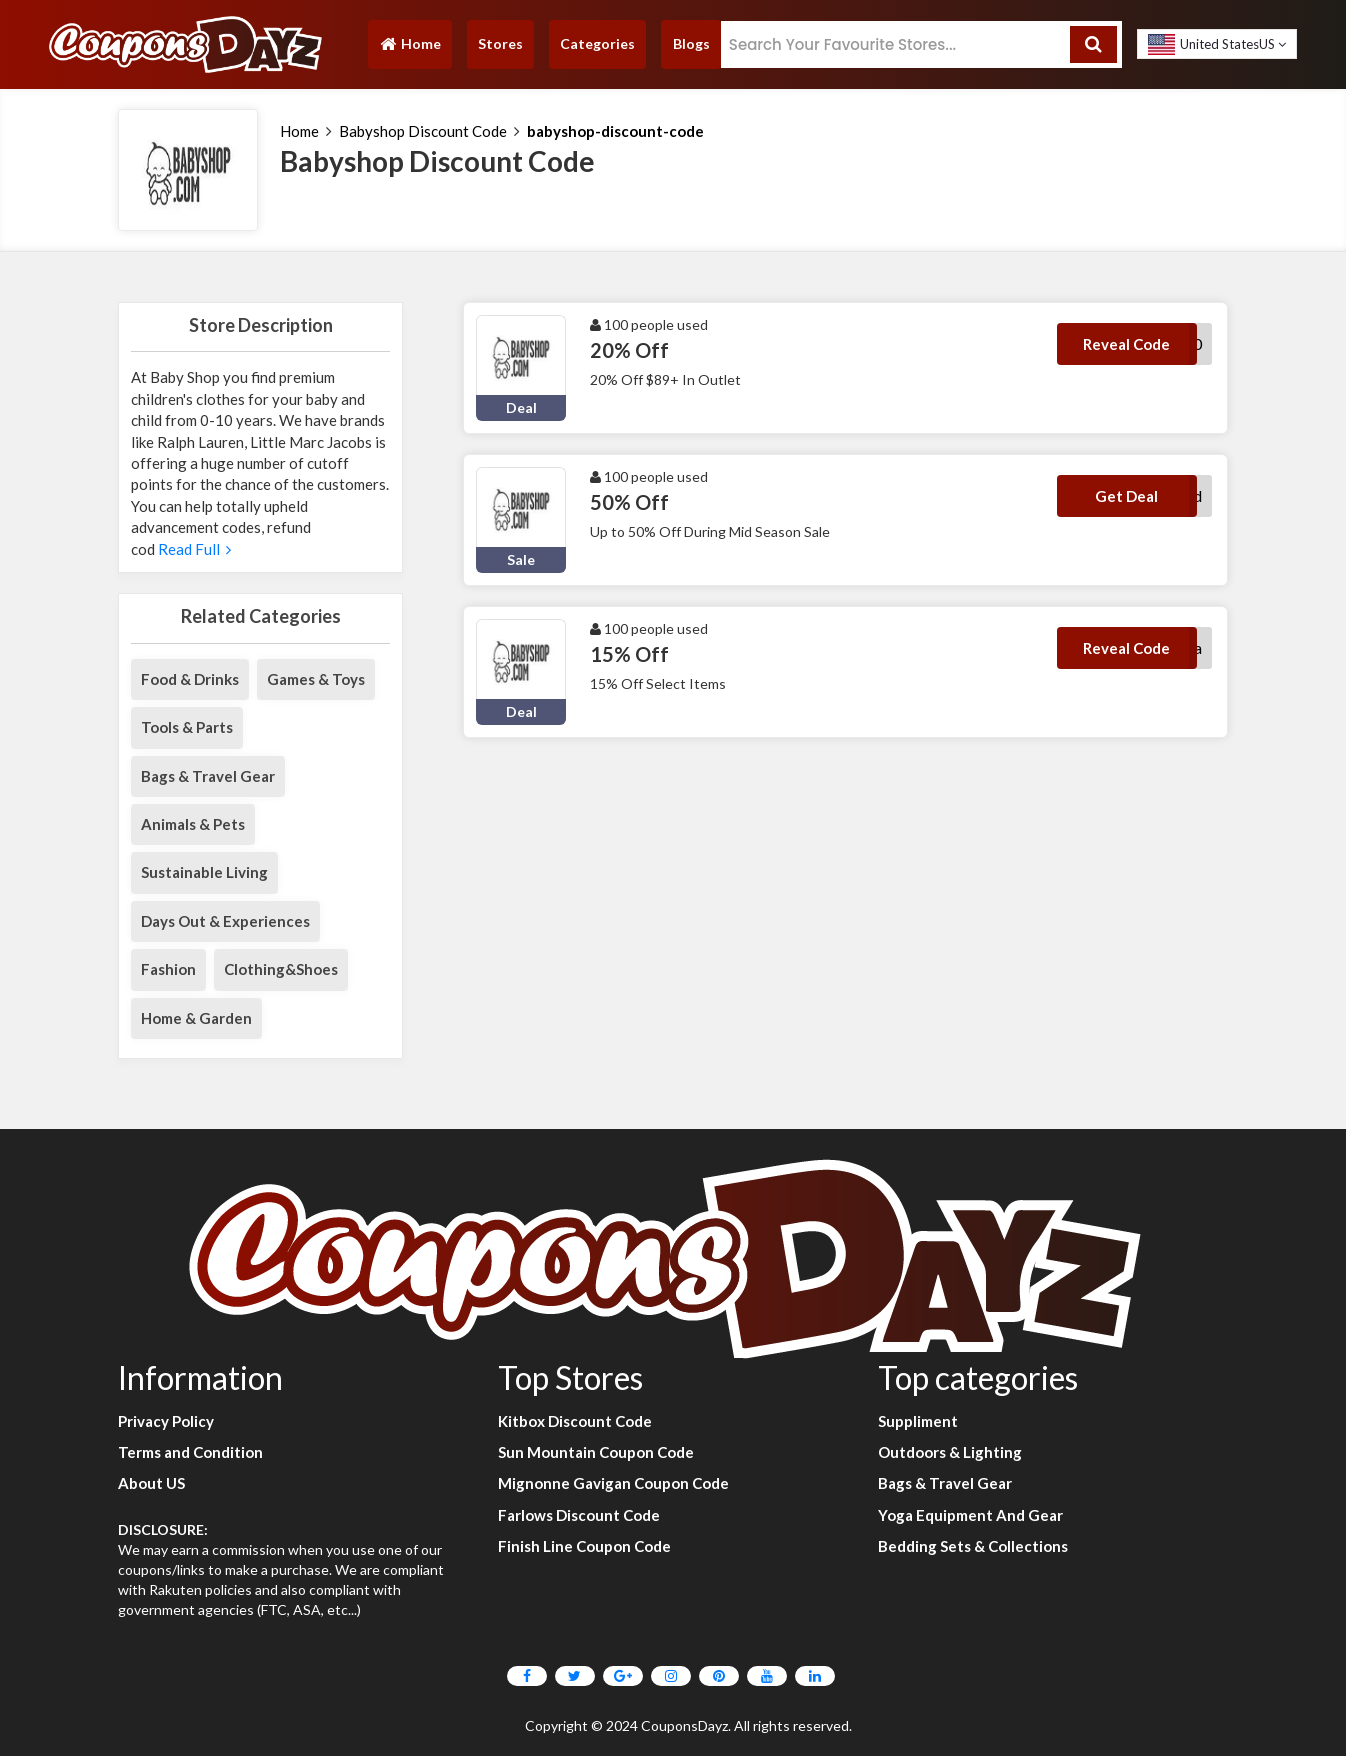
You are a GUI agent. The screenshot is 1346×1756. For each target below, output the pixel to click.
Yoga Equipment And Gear (970, 1515)
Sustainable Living (204, 872)
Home (410, 48)
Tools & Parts (187, 727)
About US (151, 1483)
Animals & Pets (193, 824)
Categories (597, 43)
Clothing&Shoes (281, 969)
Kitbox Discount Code (575, 1421)
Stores (500, 43)
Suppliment (918, 1421)
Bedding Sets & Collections (973, 1546)
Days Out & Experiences (225, 921)
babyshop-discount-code (615, 131)
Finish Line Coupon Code (584, 1546)
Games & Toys (316, 679)
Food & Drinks (190, 679)
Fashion (168, 969)
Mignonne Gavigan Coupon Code (613, 1483)
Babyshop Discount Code (423, 131)
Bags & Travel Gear (208, 776)
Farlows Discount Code (579, 1515)
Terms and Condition (190, 1452)
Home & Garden (196, 1018)
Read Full (193, 549)
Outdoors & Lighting (950, 1452)
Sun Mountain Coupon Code (596, 1452)
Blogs (691, 43)
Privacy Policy (166, 1421)
